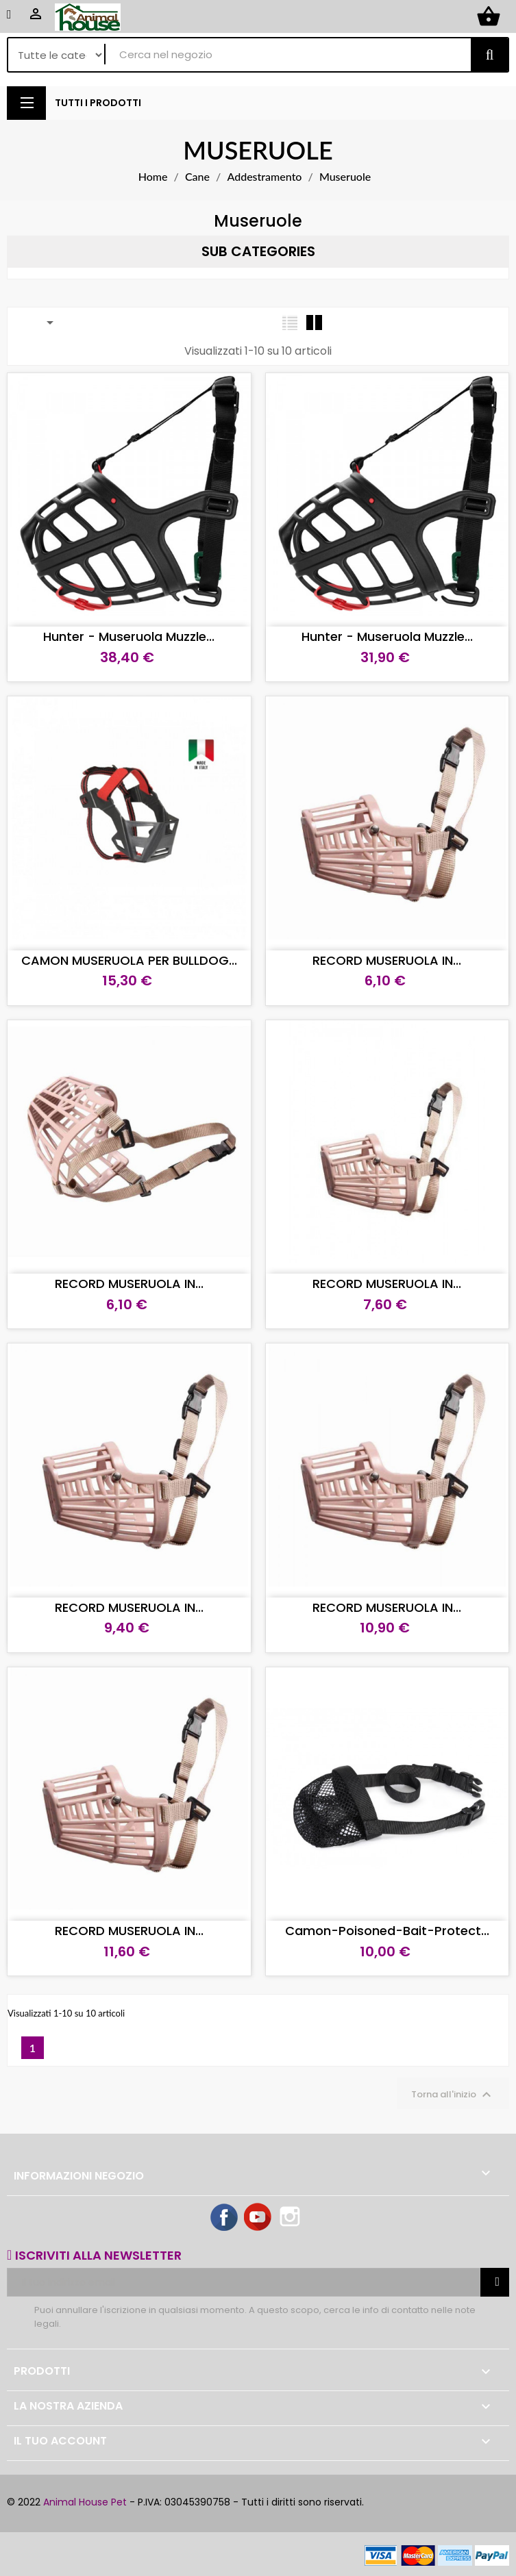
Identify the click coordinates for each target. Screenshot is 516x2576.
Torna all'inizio (453, 2094)
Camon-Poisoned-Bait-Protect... (387, 1930)
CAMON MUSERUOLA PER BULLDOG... (129, 960)
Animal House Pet (85, 2502)
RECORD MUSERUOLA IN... (386, 960)
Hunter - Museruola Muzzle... (128, 636)
